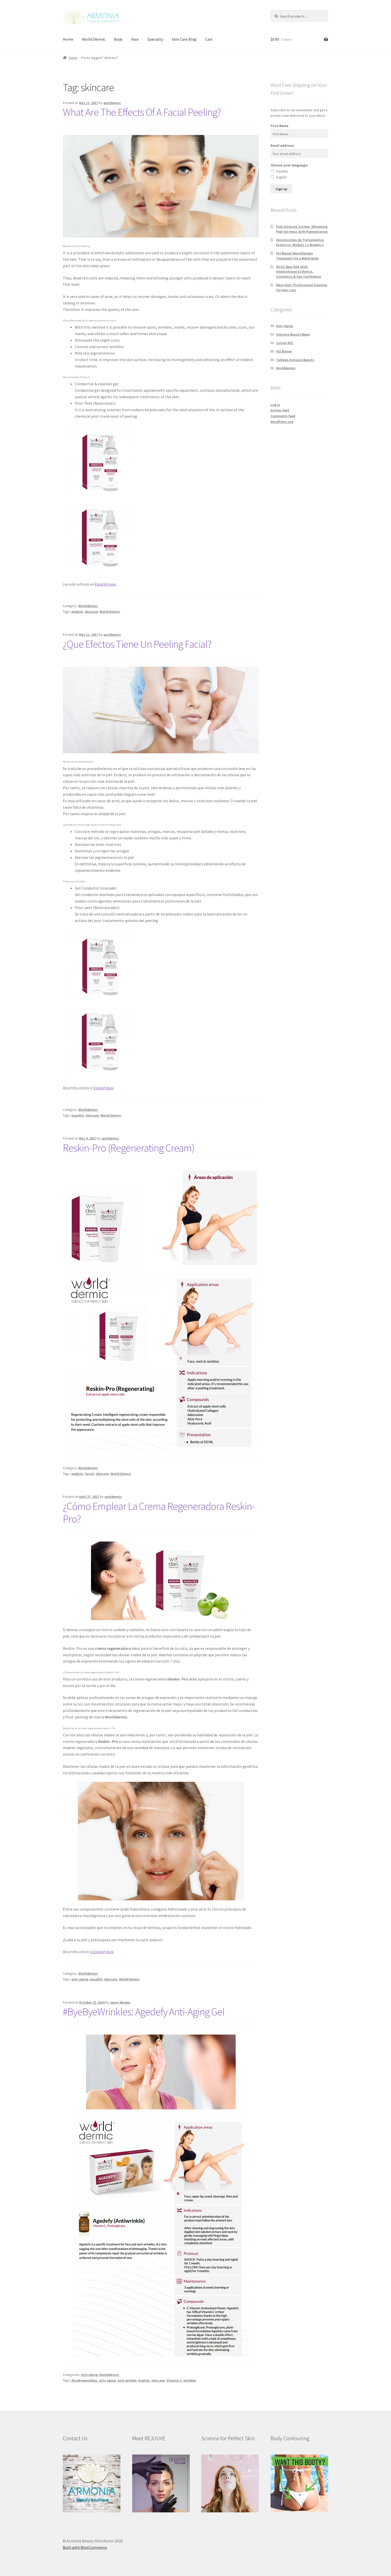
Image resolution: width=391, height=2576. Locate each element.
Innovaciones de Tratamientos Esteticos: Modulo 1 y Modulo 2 (300, 242)
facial (89, 1473)
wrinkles (189, 2380)
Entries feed (280, 410)
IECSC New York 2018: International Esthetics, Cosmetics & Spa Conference (298, 271)
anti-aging (79, 1979)
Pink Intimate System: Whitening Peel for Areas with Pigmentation (302, 229)
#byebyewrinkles (84, 2380)
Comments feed (283, 416)
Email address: (282, 145)
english (77, 611)
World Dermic (93, 39)
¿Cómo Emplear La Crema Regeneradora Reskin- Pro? (159, 1512)
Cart (209, 39)
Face (135, 39)
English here (103, 1087)
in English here (101, 1951)
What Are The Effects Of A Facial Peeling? (142, 112)
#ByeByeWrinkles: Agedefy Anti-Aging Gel (143, 2011)
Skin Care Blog (184, 39)
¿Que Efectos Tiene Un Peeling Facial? (137, 644)
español (77, 1115)
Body (118, 39)
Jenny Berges (120, 2002)
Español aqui (105, 584)
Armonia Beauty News (293, 334)
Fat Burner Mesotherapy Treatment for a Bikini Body (297, 255)
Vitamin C (174, 2380)
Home (68, 39)
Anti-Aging (89, 2374)
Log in (275, 404)
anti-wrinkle (126, 2380)
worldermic (112, 103)
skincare (91, 611)
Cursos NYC (284, 343)
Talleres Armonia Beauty (295, 360)
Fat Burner (284, 351)
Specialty (155, 39)
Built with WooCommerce (85, 2547)
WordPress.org (282, 421)
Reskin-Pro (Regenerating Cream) (129, 1147)
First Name (280, 126)
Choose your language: (289, 165)
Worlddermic (88, 606)
